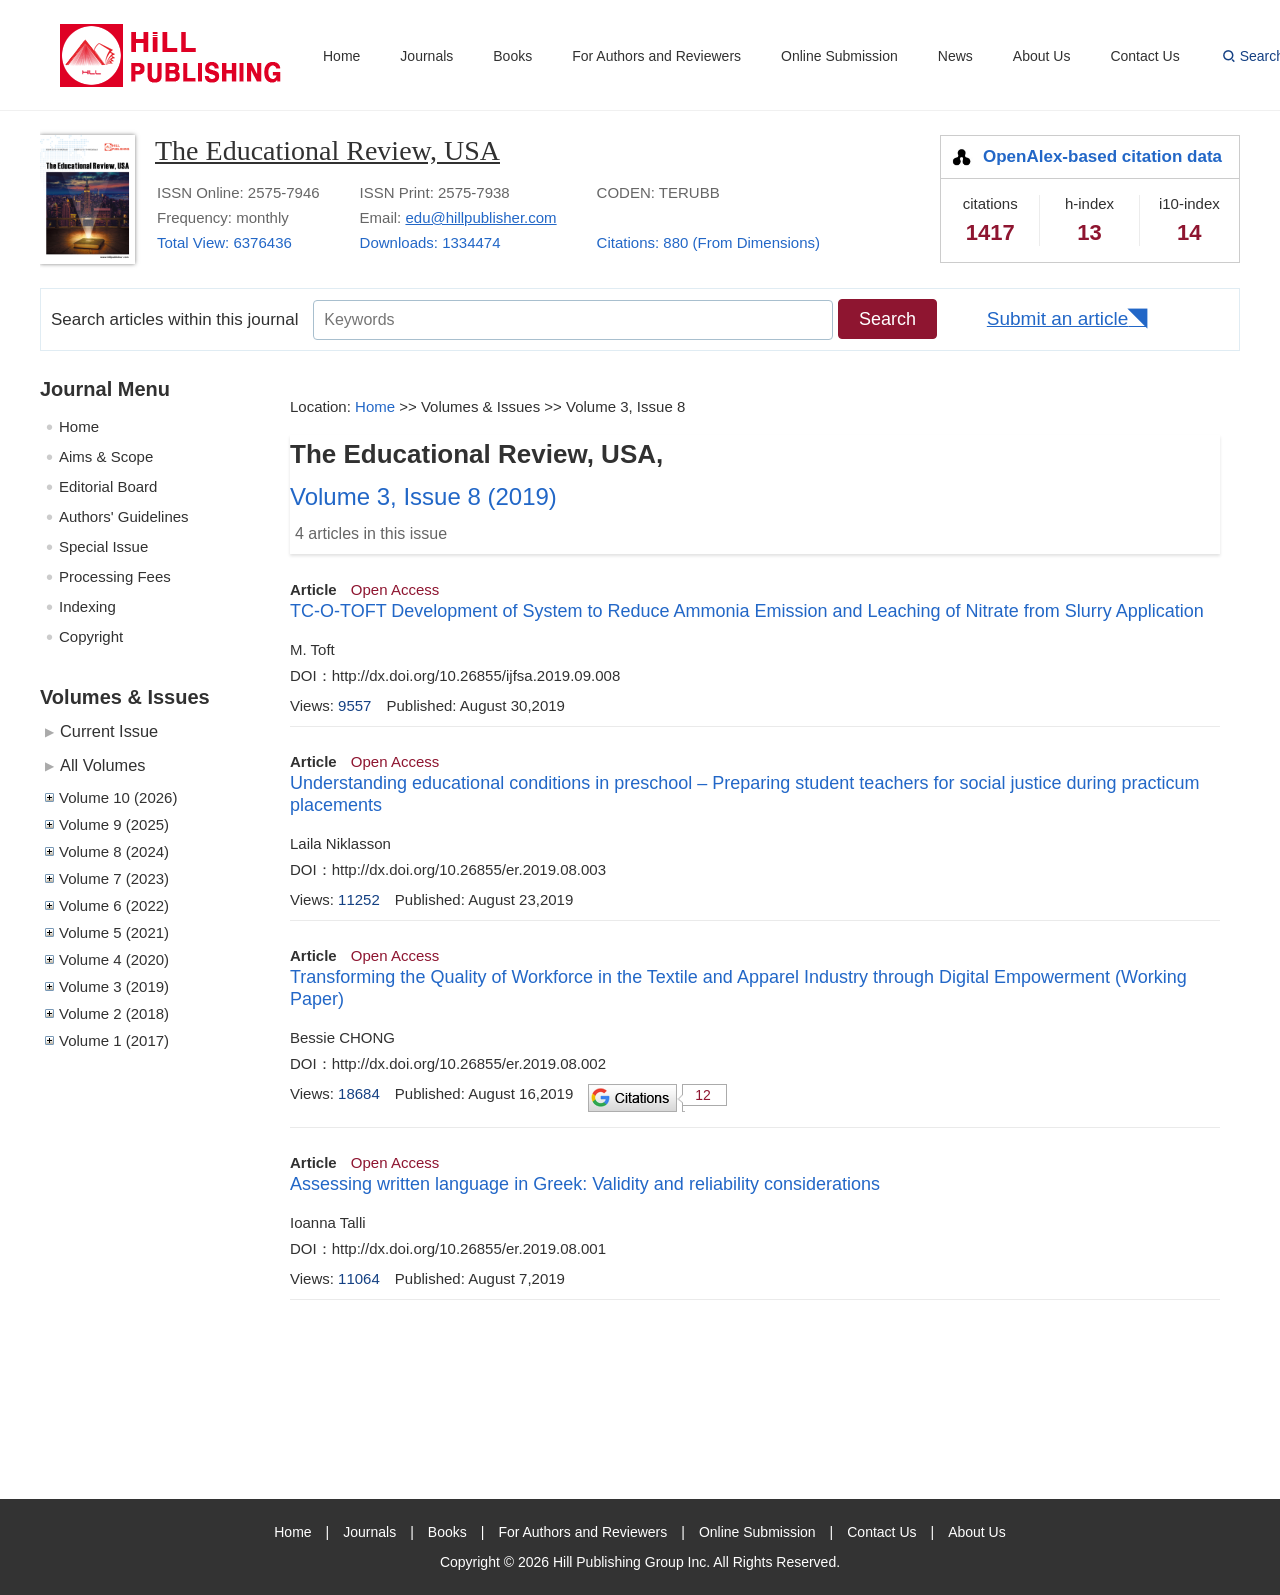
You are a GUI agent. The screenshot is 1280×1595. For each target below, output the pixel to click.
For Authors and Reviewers (656, 56)
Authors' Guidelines (124, 516)
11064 (359, 1278)
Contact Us (1144, 56)
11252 (359, 899)
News (955, 56)
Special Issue (103, 546)
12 (703, 1095)
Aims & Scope (106, 456)
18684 (359, 1093)
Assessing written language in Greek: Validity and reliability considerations (585, 1184)
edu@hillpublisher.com (480, 217)
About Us (1042, 56)
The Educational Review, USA (327, 150)
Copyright (91, 636)
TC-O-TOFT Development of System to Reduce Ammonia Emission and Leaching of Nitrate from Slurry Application (747, 611)
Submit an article (1058, 318)
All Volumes (102, 765)
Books (512, 56)
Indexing (87, 606)
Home (341, 56)
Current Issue (109, 731)
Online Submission (839, 56)
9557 (354, 705)
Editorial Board (108, 486)
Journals (426, 56)
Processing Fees (115, 576)
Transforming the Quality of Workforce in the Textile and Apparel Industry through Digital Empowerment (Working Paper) (738, 988)
